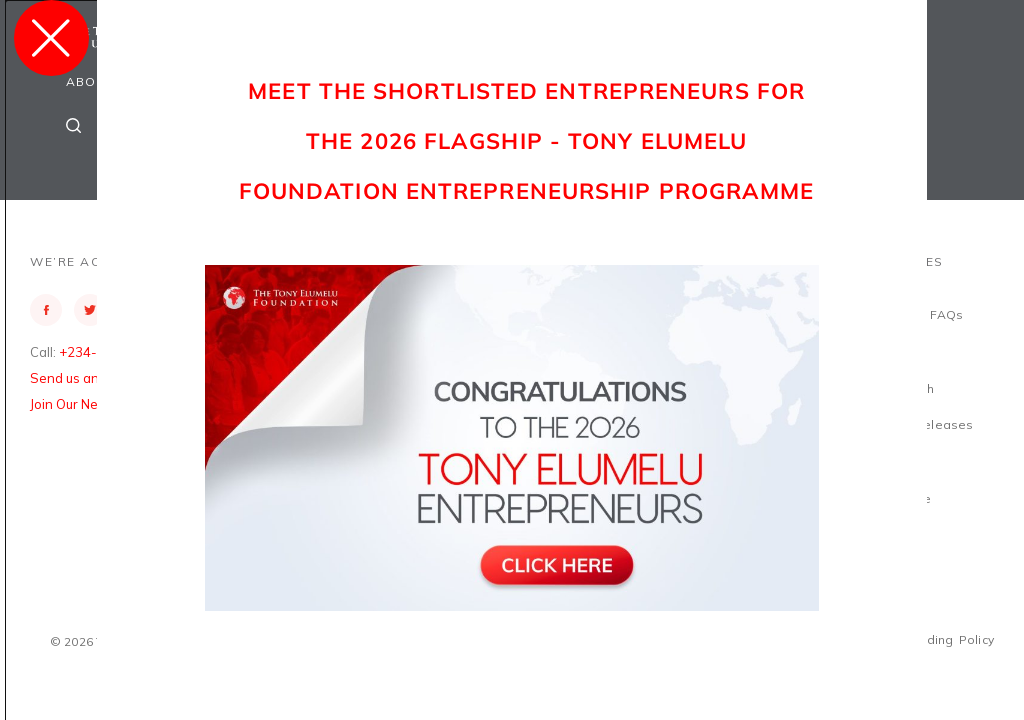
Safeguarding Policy (932, 639)
